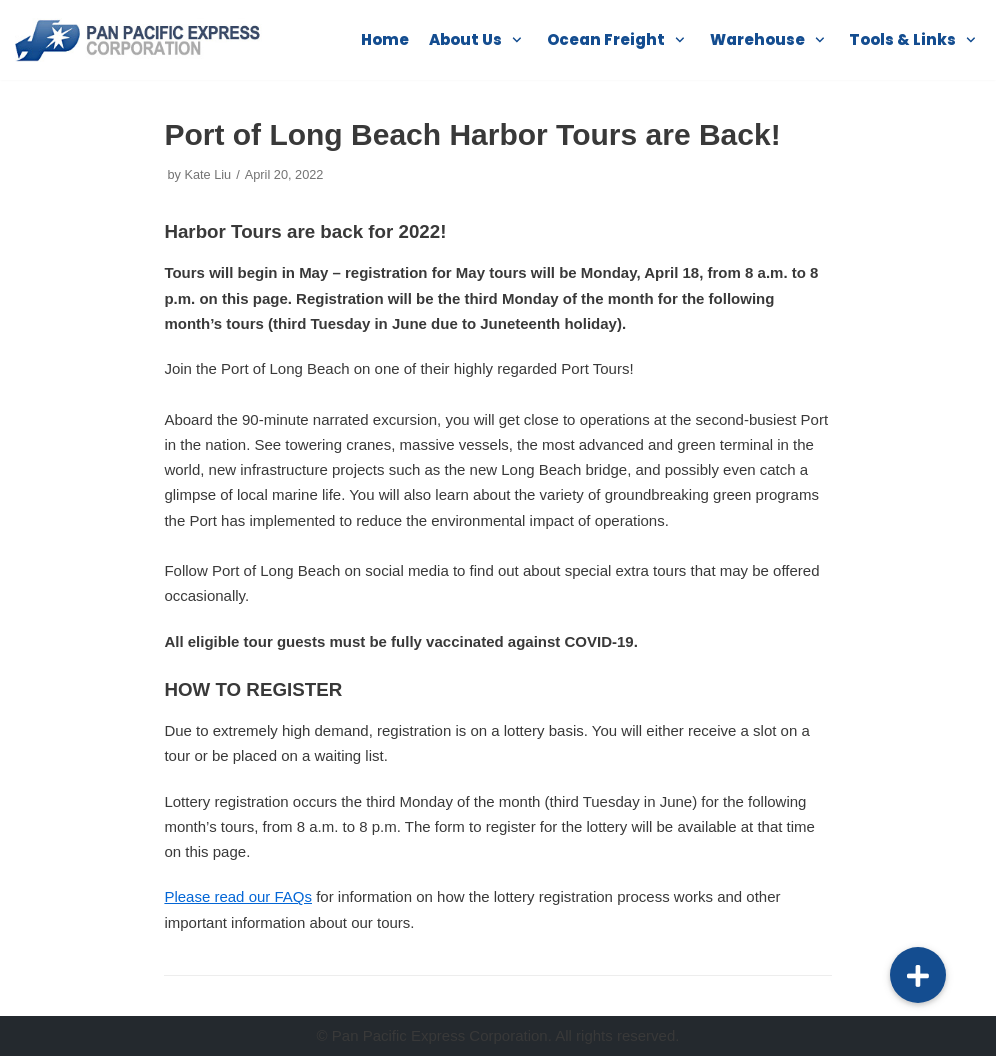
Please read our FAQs (238, 896)
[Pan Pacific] (140, 40)
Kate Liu (207, 174)
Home (385, 39)
